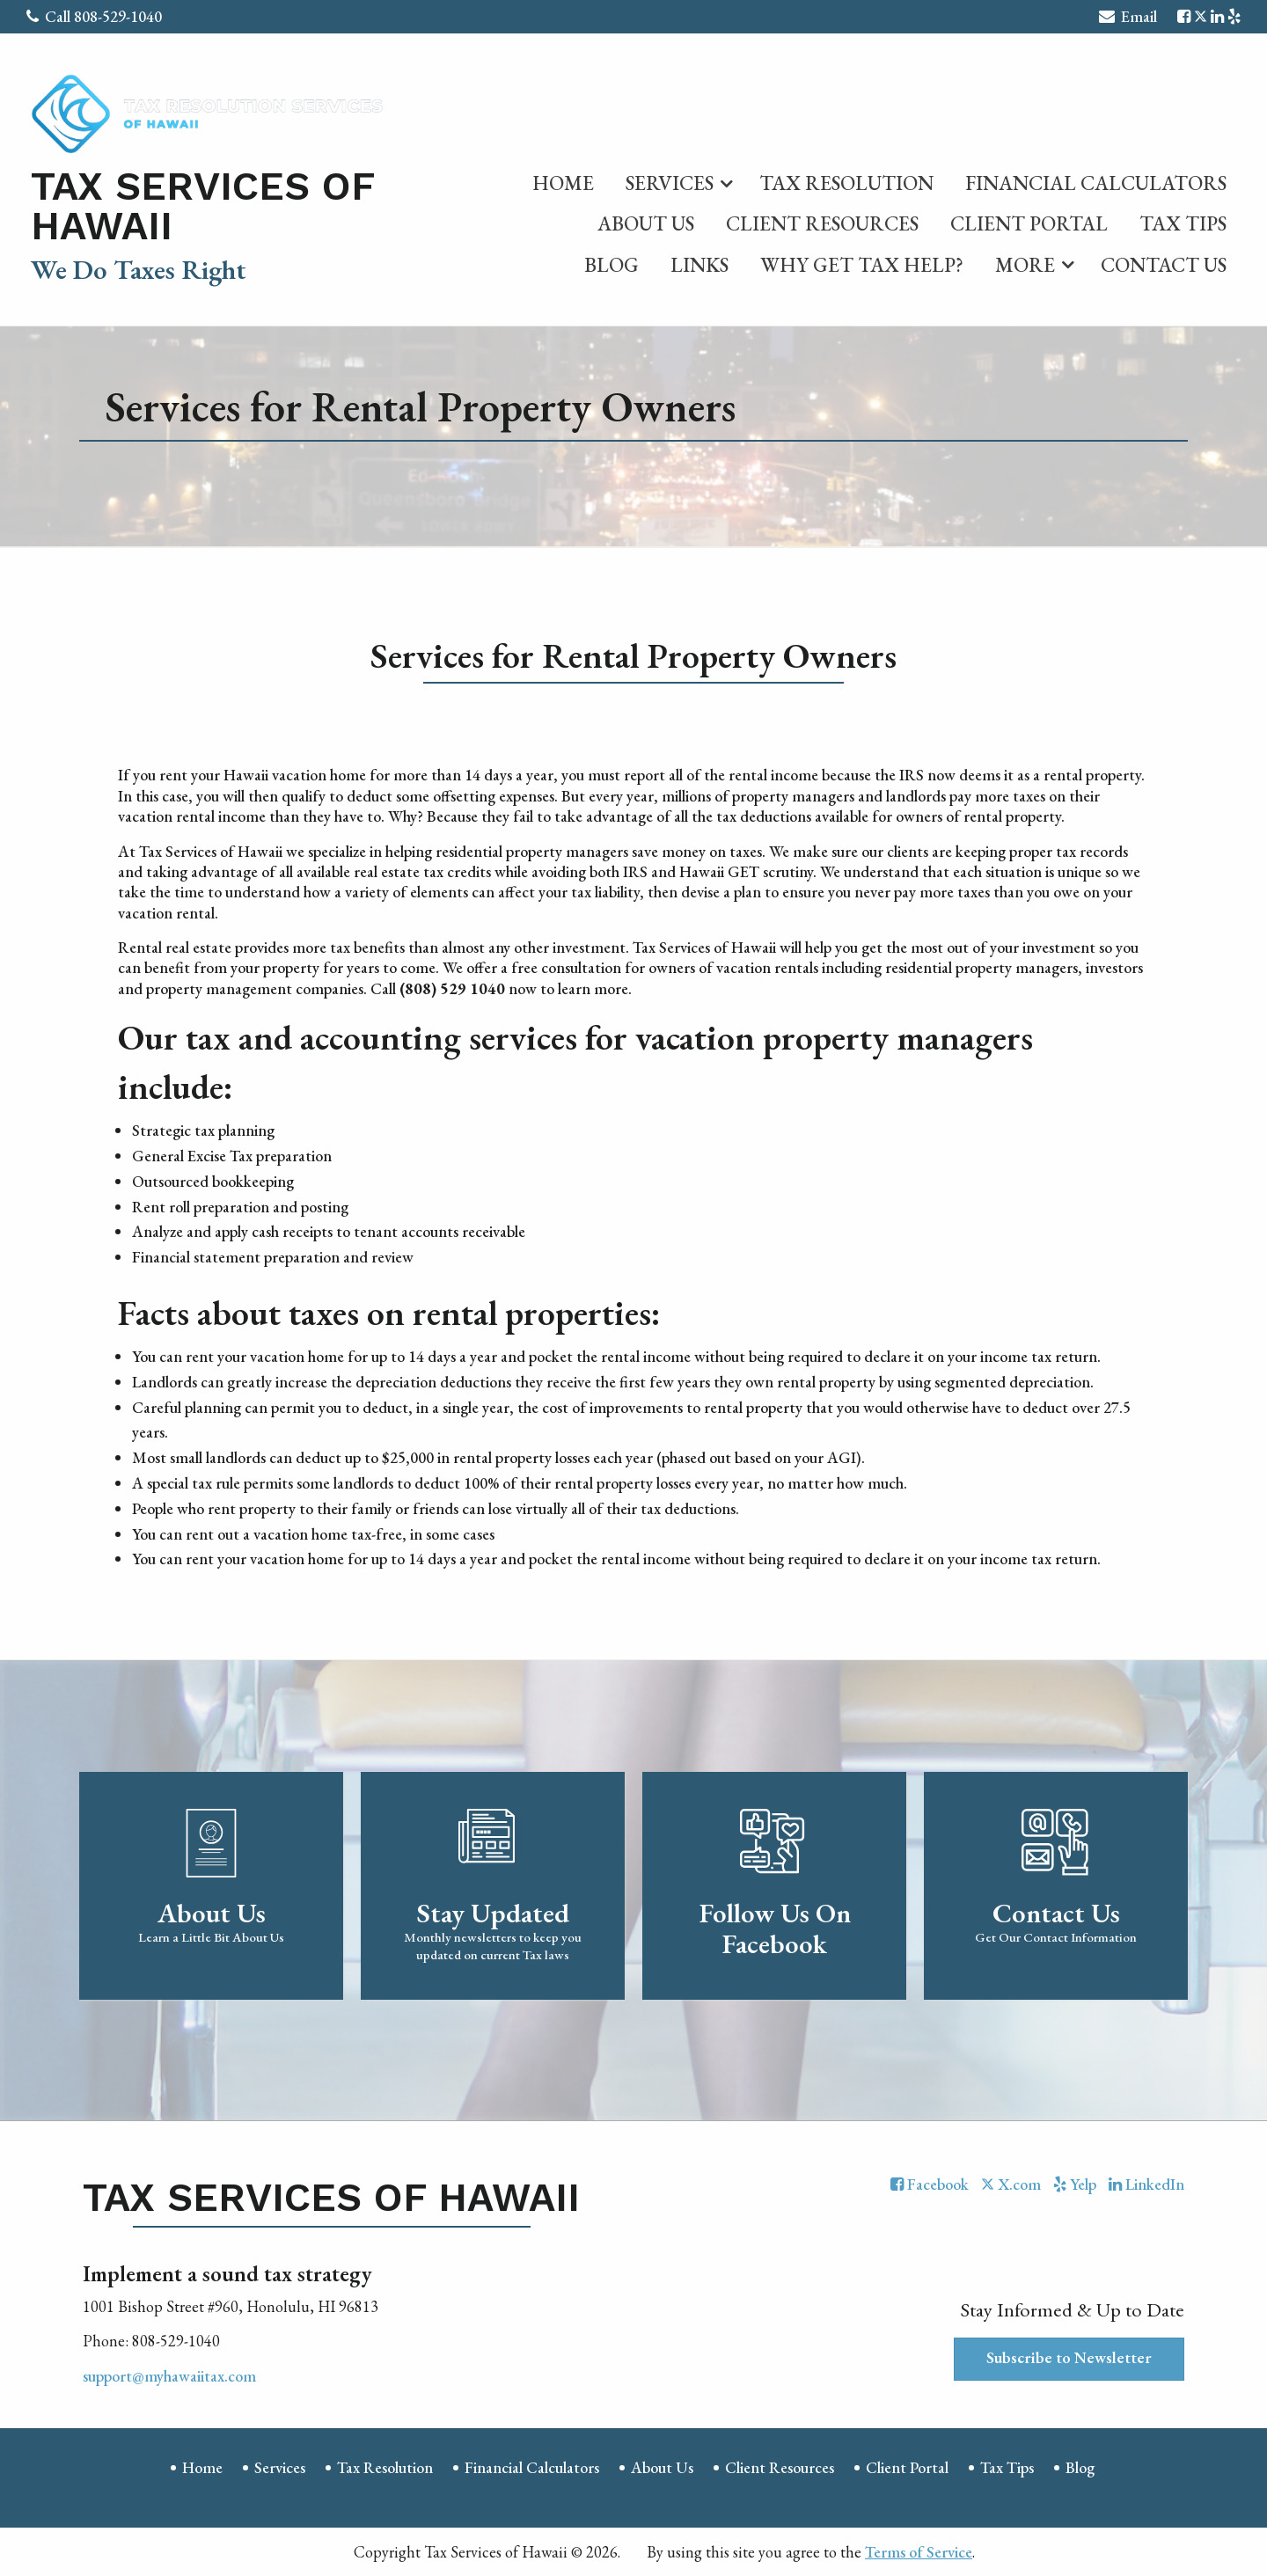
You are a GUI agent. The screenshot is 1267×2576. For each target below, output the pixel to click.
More (1025, 265)
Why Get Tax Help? (861, 265)
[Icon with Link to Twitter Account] (1200, 16)
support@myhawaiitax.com (169, 2376)
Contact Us (1164, 265)
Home (563, 183)
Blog (611, 265)
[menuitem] (563, 179)
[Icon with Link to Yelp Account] (1234, 16)
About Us (645, 223)
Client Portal (1029, 223)
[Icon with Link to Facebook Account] (1183, 16)
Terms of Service (918, 2552)
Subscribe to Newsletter (1069, 2357)
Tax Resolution (846, 183)
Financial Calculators (1096, 183)
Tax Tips (1183, 223)
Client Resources (822, 223)
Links (699, 265)
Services (670, 183)
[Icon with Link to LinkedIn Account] (1217, 16)
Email (1128, 19)
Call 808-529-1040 (94, 16)
